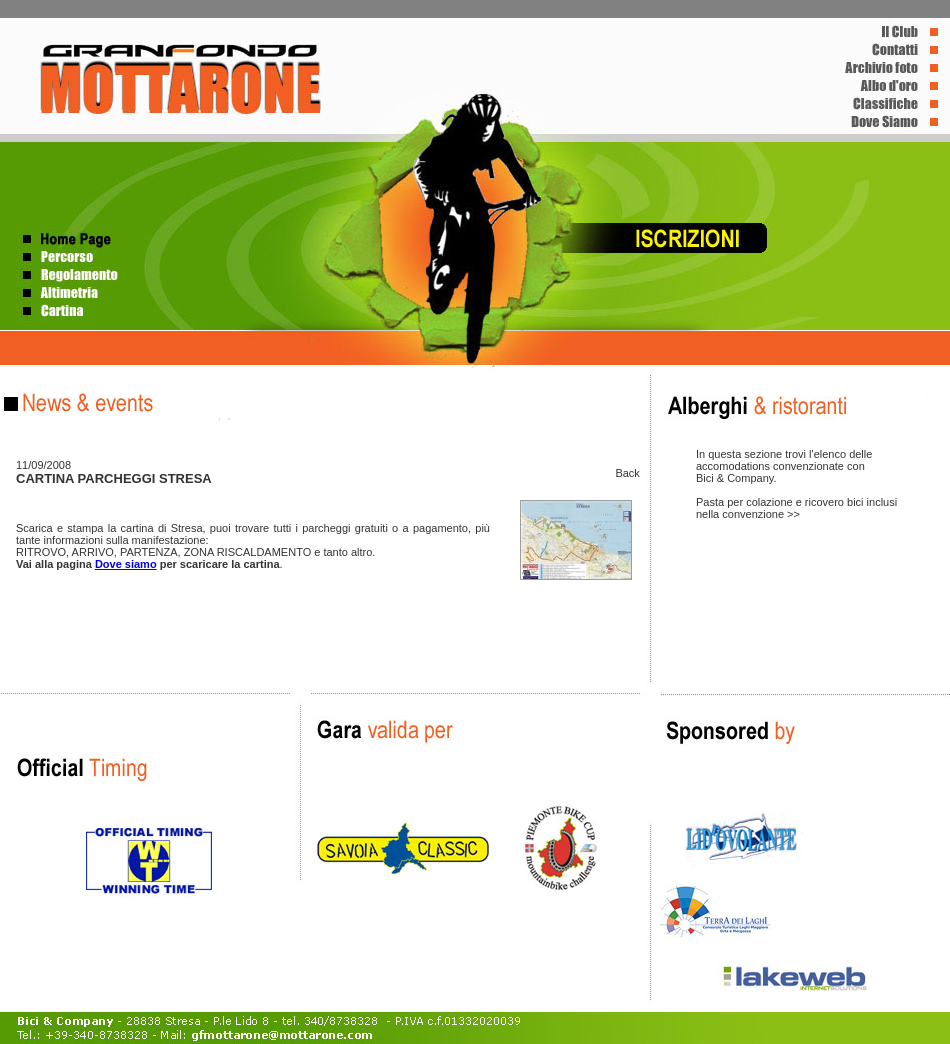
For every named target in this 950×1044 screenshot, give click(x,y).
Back (627, 473)
